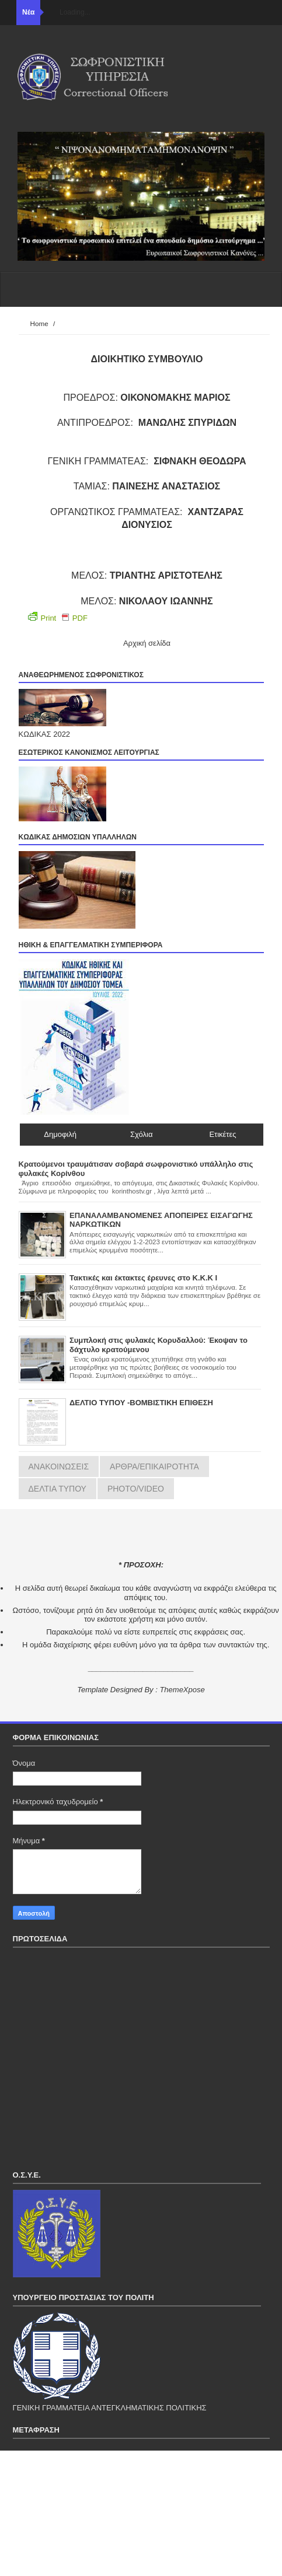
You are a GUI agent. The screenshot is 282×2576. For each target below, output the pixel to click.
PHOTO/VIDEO (135, 1488)
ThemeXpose (181, 1689)
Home (39, 323)
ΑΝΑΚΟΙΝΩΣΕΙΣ (59, 1466)
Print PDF (58, 617)
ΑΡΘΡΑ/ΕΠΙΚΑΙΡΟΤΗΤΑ (154, 1466)
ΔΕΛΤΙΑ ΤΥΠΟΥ (57, 1488)
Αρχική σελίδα (146, 643)
